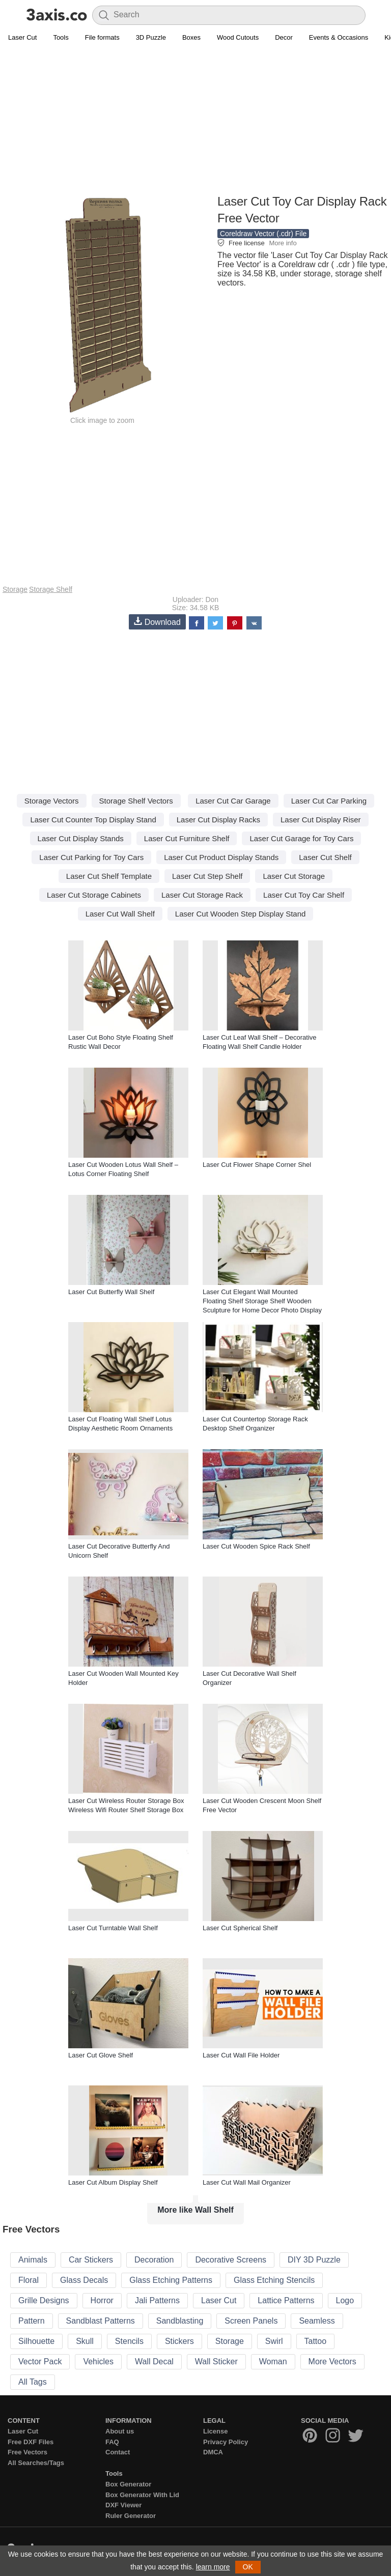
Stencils (129, 2341)
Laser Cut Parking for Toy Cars (91, 857)
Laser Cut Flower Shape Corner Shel (257, 1164)
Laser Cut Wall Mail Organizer (247, 2182)
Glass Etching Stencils (274, 2280)
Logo (345, 2300)
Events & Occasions (338, 37)
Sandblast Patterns (100, 2320)
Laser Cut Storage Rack (202, 895)
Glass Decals (84, 2280)
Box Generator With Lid (142, 2495)
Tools (60, 37)
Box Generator (128, 2484)
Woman (273, 2361)
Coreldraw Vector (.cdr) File (263, 234)
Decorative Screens (230, 2259)
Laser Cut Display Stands (81, 838)
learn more (213, 2567)
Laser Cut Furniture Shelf (187, 838)
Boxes (191, 37)
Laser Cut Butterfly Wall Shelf (111, 1292)
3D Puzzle (151, 37)
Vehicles (98, 2361)
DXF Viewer (123, 2505)
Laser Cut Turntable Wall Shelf (113, 1928)
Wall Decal (154, 2361)
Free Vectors (27, 2452)
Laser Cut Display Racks (218, 819)
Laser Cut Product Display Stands (221, 857)
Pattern (31, 2320)
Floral (28, 2280)
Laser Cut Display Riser (321, 819)
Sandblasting (180, 2320)
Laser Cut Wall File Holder (241, 2055)
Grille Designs (43, 2300)
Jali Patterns (157, 2300)
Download (157, 621)
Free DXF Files (30, 2442)
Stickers (179, 2341)
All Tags (32, 2382)
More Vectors (332, 2361)
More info (282, 243)
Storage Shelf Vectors (136, 800)
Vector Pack (40, 2361)
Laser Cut (22, 37)
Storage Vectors (51, 800)
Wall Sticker (216, 2361)
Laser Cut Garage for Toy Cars (301, 838)
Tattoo (315, 2341)
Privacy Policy (225, 2442)
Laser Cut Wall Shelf (120, 913)
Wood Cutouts (238, 37)
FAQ (112, 2442)
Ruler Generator (130, 2516)
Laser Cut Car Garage (233, 800)
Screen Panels (251, 2320)
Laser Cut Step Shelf (207, 876)
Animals (32, 2259)
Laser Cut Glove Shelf (100, 2055)
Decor (284, 37)
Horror (102, 2300)
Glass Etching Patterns (170, 2280)
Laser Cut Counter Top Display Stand (93, 819)
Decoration (154, 2259)
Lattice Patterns (286, 2300)
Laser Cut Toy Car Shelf (303, 895)
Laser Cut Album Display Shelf (113, 2182)
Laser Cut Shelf (325, 857)
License (215, 2431)
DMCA (213, 2452)
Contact (117, 2452)
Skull (85, 2341)
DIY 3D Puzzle (314, 2259)
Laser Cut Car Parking (329, 800)
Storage (15, 589)
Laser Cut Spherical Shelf (240, 1928)
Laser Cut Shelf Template (109, 876)
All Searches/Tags (36, 2463)
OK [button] (248, 2567)
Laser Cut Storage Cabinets (94, 895)
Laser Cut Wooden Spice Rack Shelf (256, 1546)
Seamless (316, 2320)
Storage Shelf (50, 589)
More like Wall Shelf (195, 2210)
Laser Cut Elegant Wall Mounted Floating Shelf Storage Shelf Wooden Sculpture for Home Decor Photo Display (262, 1301)
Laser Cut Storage (294, 876)
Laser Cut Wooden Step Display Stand (240, 913)
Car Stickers (91, 2259)
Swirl (274, 2341)
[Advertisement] (195, 120)
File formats (102, 37)
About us (119, 2431)
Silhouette (36, 2341)
